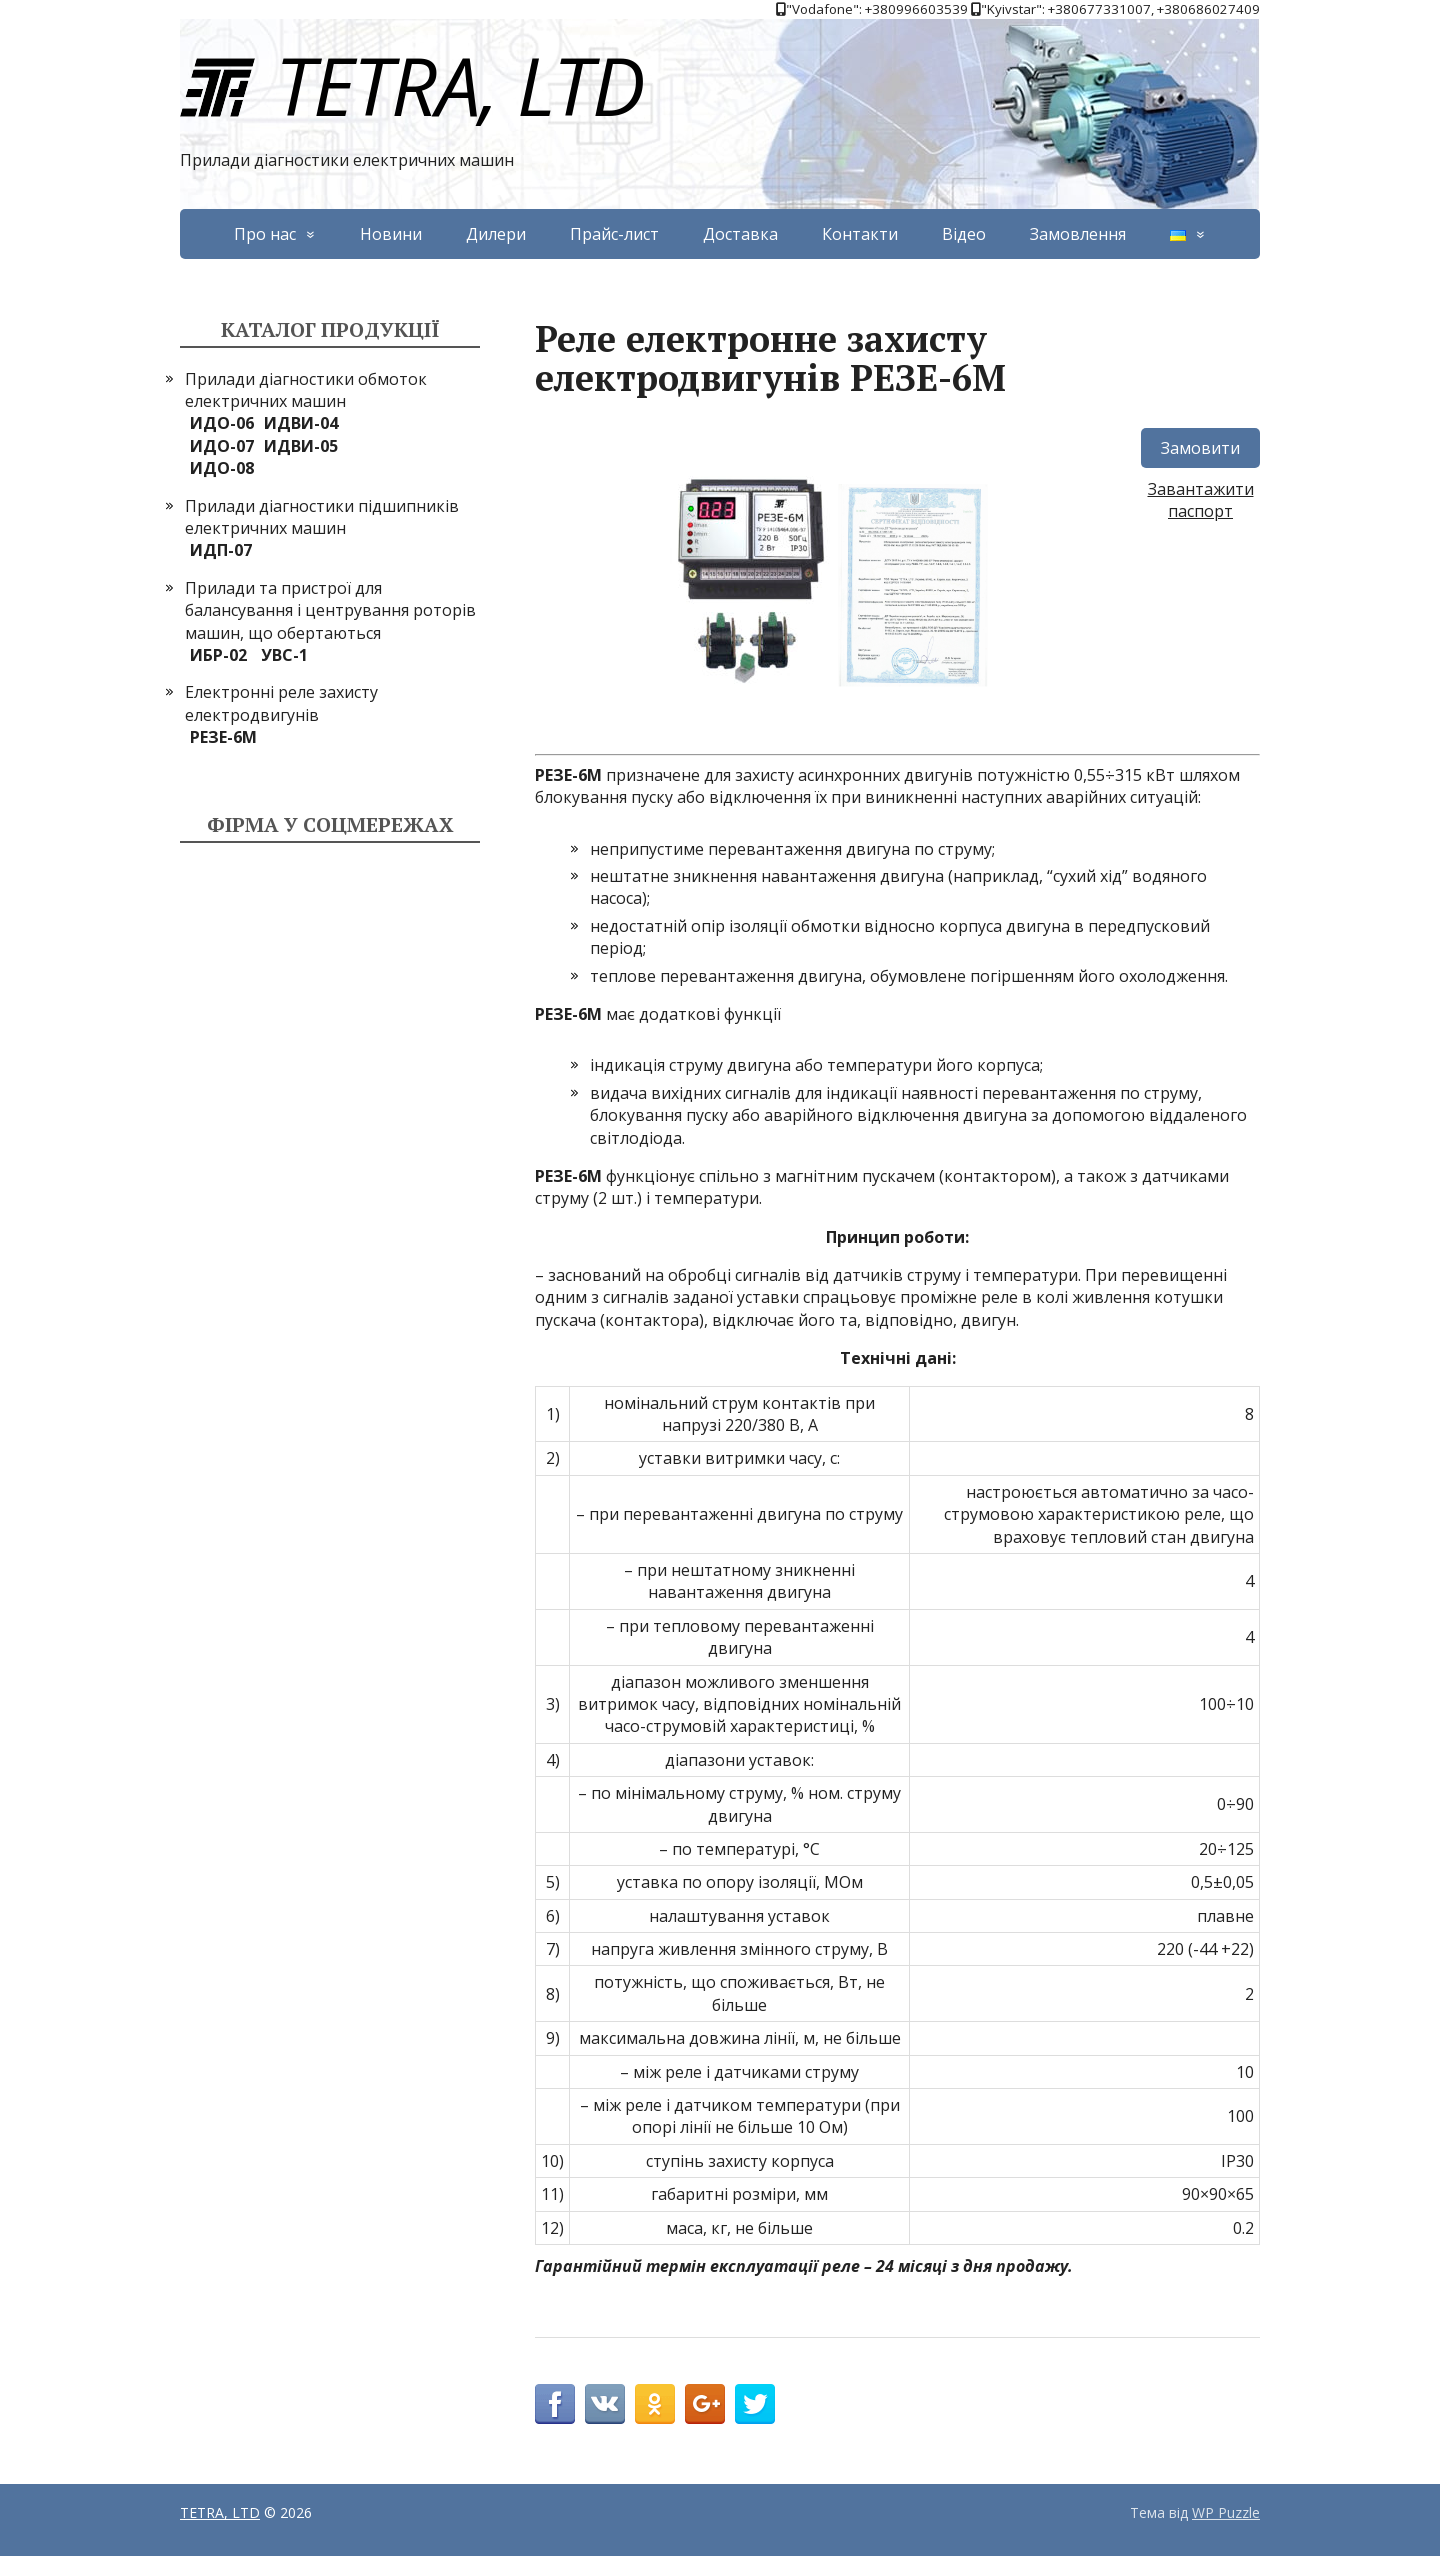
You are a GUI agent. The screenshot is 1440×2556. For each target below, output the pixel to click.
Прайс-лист (614, 234)
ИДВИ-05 (301, 446)
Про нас (265, 234)
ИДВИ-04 (301, 423)
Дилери (496, 234)
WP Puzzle (1226, 2512)
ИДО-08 (222, 468)
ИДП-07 (221, 550)
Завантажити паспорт (1201, 500)
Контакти (860, 234)
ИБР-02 (218, 655)
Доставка (740, 234)
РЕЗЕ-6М (223, 737)
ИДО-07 (222, 446)
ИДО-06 (222, 423)
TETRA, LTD (411, 84)
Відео (964, 234)
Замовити (1200, 448)
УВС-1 (284, 655)
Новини (391, 234)
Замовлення (1078, 234)
